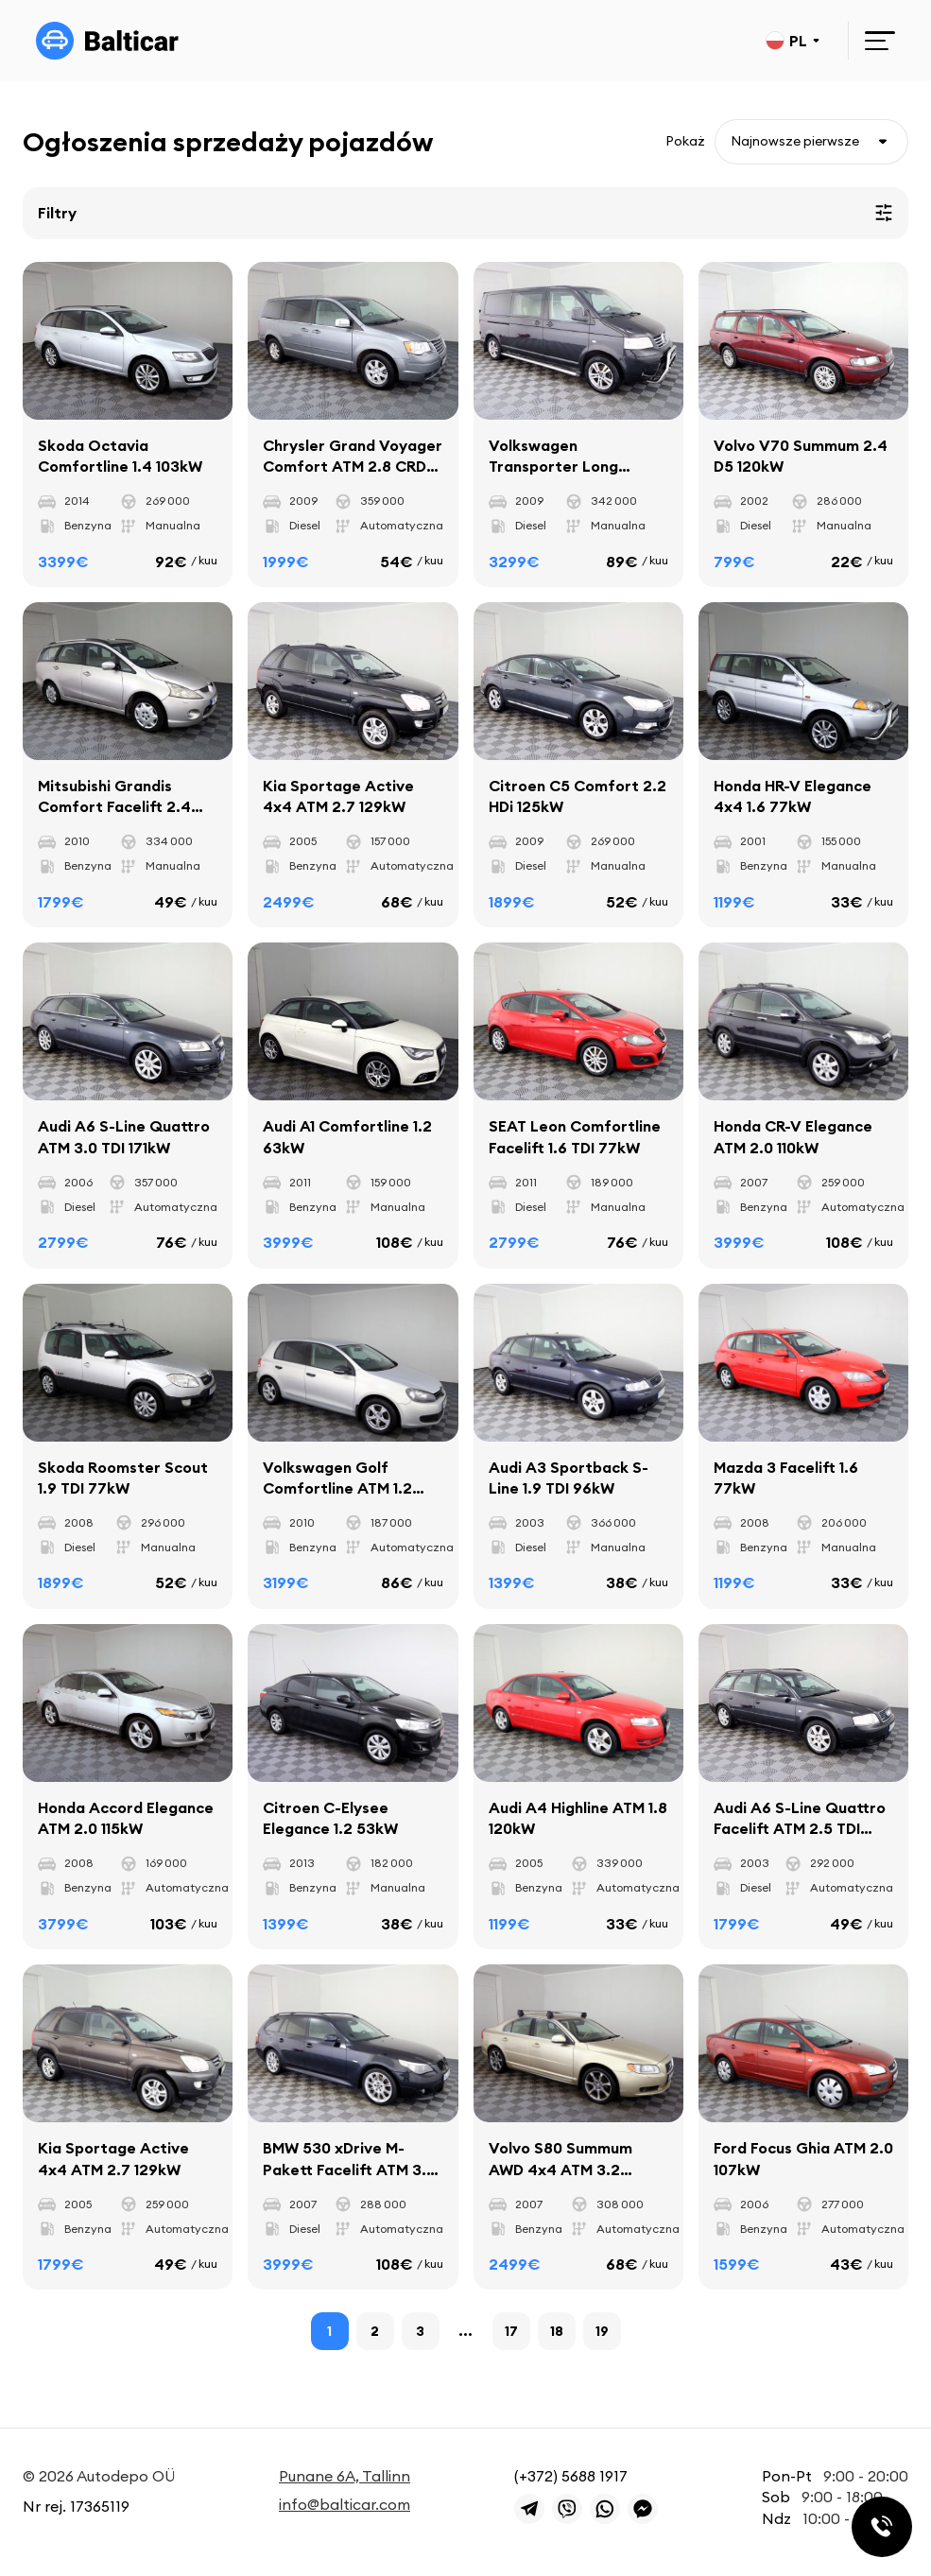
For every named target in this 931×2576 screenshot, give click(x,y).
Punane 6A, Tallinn (344, 2475)
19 (602, 2332)
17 (511, 2332)
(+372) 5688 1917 (571, 2475)
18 (556, 2332)
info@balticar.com (344, 2505)
